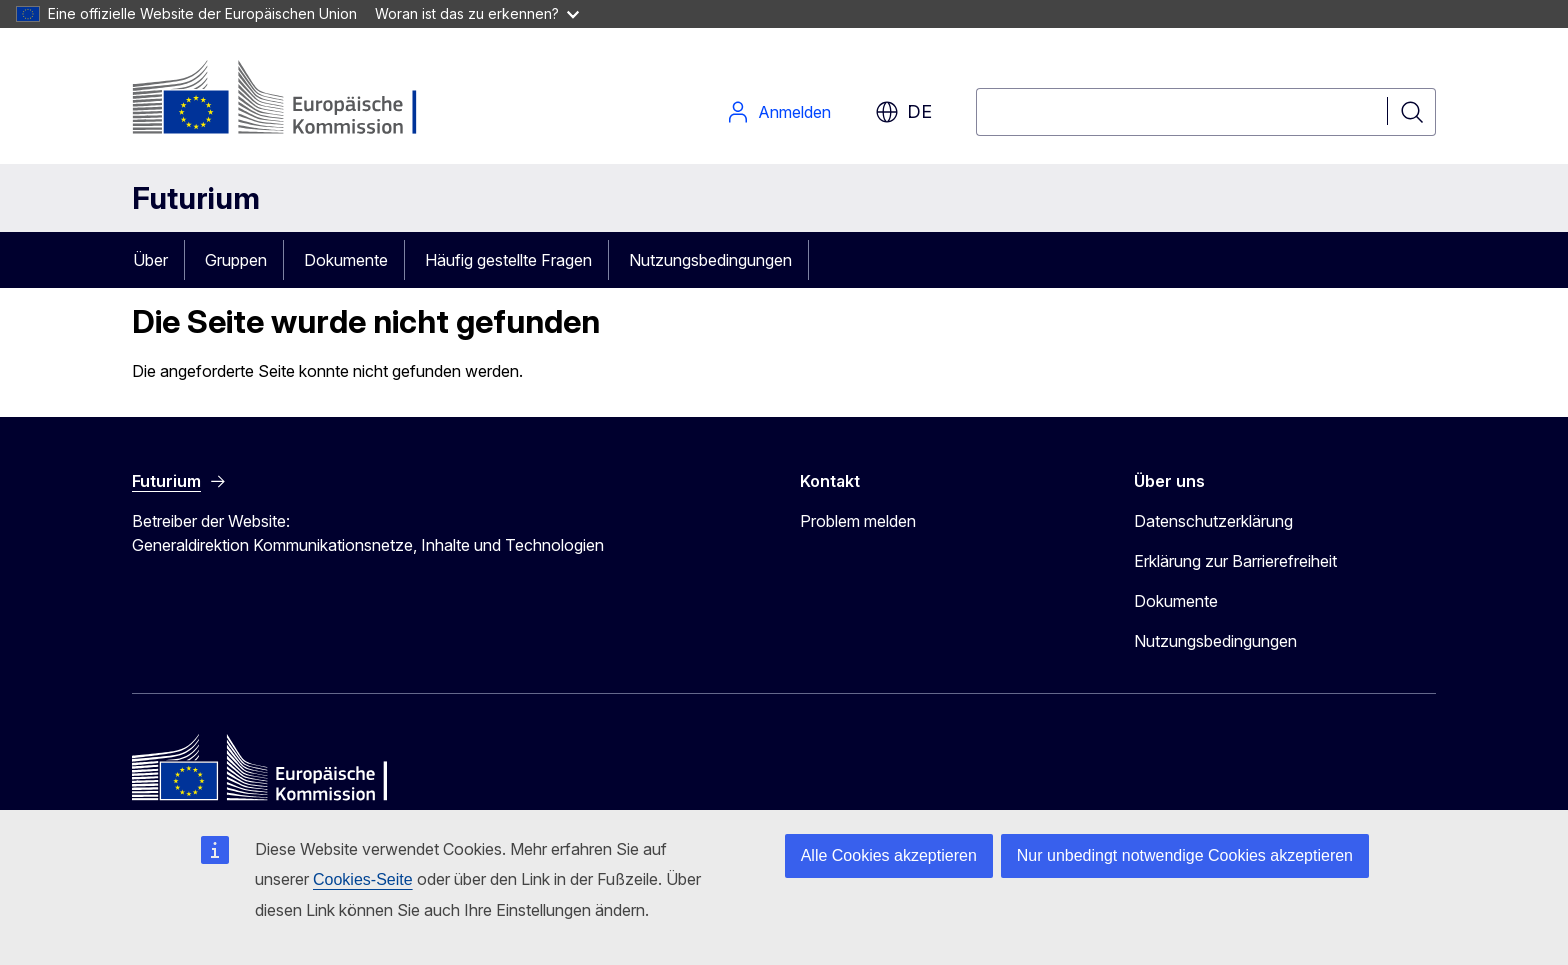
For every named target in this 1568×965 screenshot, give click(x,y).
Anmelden (778, 112)
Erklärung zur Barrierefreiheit (1235, 561)
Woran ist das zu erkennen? (477, 13)
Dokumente (346, 260)
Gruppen (236, 260)
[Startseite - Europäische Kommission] (293, 100)
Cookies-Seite (363, 879)
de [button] (903, 112)
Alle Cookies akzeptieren (889, 855)
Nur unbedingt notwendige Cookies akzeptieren (1185, 855)
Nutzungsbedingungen (710, 260)
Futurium (196, 198)
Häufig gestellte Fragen (508, 260)
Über (150, 260)
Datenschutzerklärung (1213, 521)
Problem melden (858, 521)
